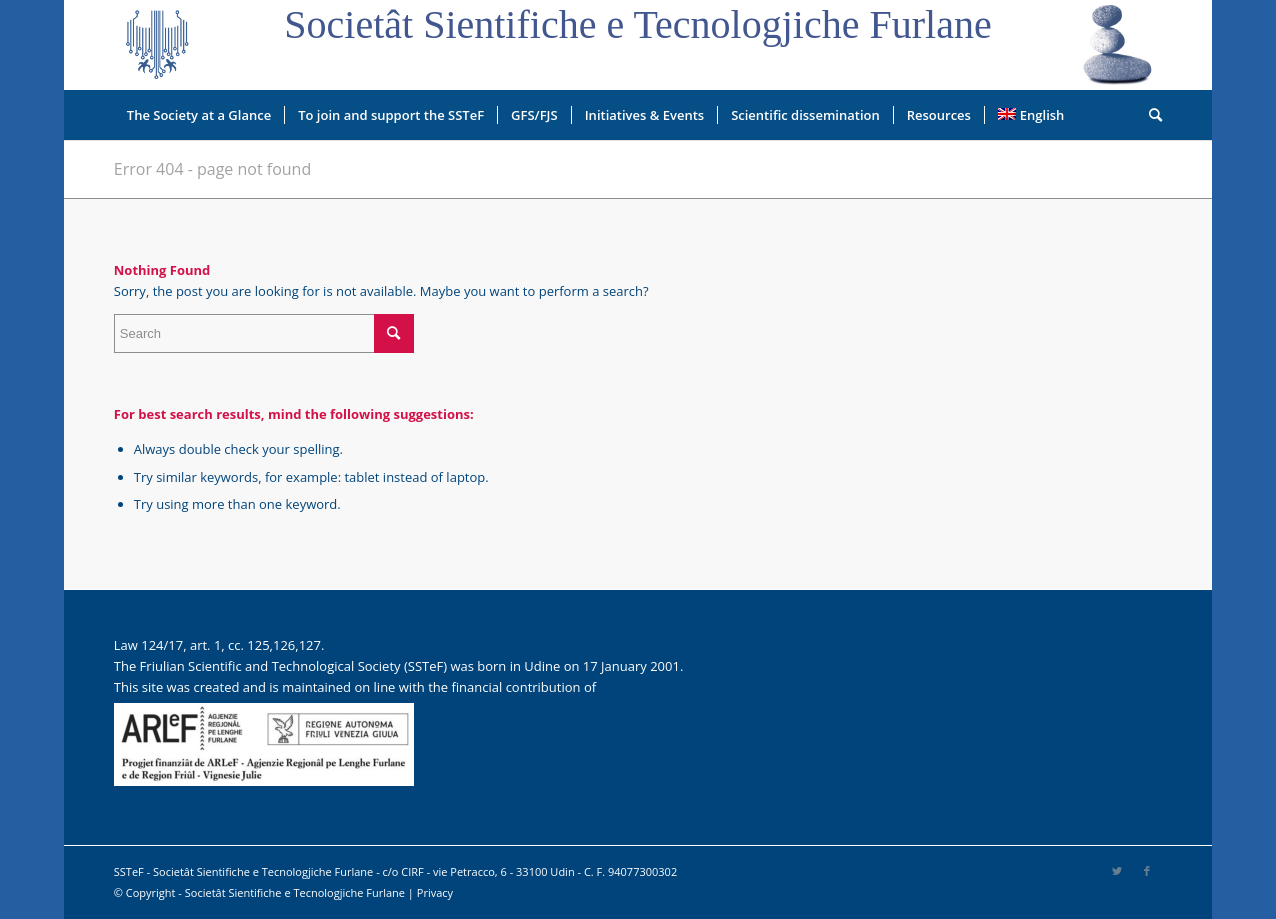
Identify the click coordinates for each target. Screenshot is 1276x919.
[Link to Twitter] (1117, 871)
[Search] (1149, 115)
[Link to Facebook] (1147, 871)
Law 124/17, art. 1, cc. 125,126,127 (217, 645)
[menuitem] (199, 115)
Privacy (435, 892)
